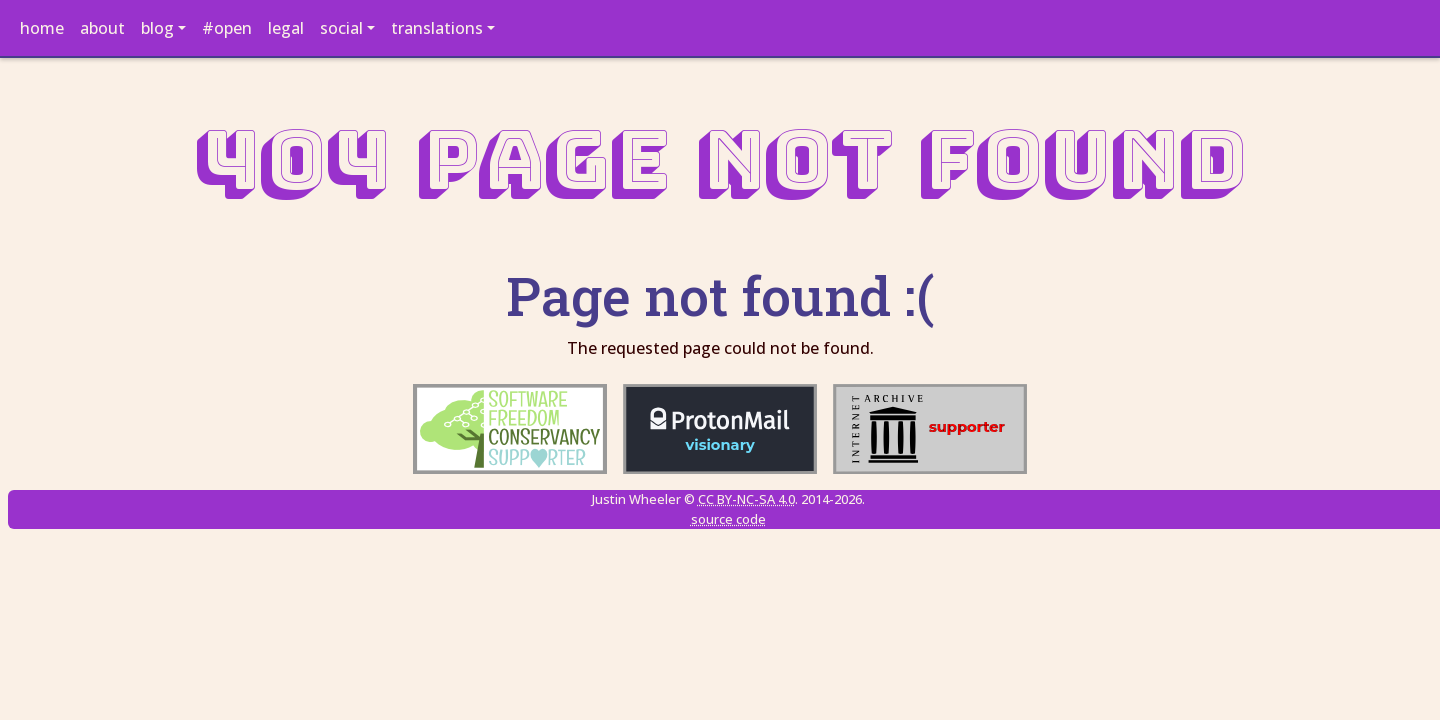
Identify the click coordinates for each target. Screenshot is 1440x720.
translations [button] (437, 28)
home (42, 28)
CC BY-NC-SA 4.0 (746, 499)
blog (157, 28)
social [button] (341, 28)
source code (728, 519)
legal (286, 28)
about (102, 28)
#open (227, 28)
